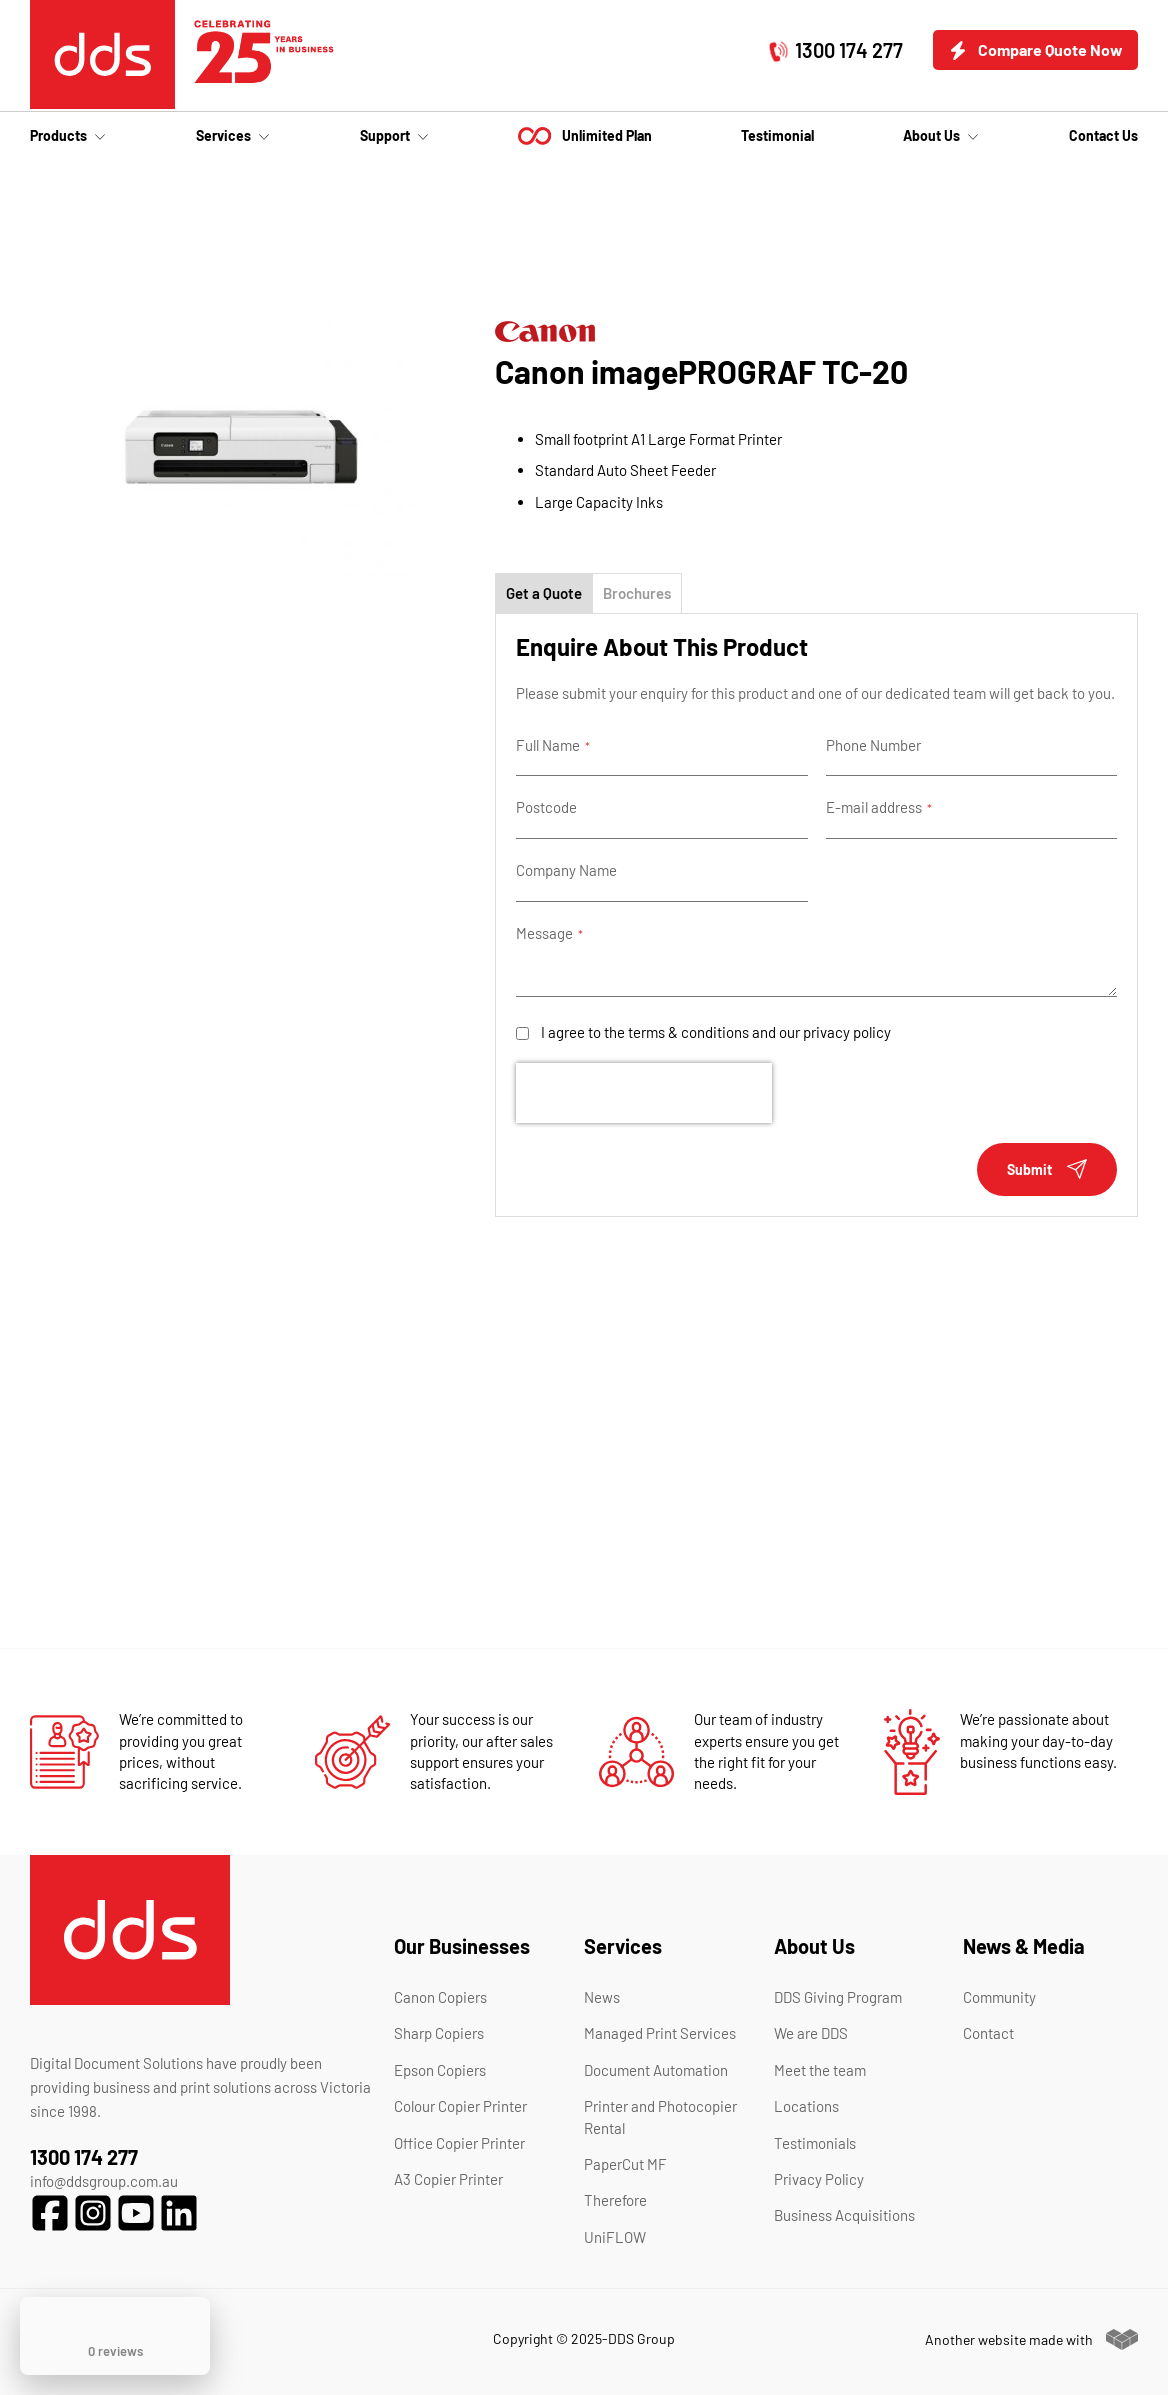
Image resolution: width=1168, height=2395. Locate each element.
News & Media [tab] (1024, 1946)
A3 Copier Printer (448, 2179)
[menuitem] (68, 135)
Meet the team (820, 2070)
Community (999, 1997)
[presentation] (644, 1093)
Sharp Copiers (439, 2033)
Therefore (615, 2200)
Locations (806, 2106)
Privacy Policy (819, 2179)
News (602, 1997)
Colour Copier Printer (460, 2106)
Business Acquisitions (844, 2215)
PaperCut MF (625, 2164)
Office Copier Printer (459, 2143)
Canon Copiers (440, 1997)
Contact (988, 2033)
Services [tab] (623, 1946)
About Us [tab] (814, 1946)
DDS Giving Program (838, 1997)
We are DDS (811, 2033)
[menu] (584, 135)
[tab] (544, 593)
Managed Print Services (660, 2033)
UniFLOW (615, 2237)
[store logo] (102, 54)
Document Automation (656, 2070)
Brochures (637, 593)
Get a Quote (544, 593)
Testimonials (815, 2143)
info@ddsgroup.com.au (104, 2181)
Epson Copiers (440, 2070)
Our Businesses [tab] (462, 1946)
